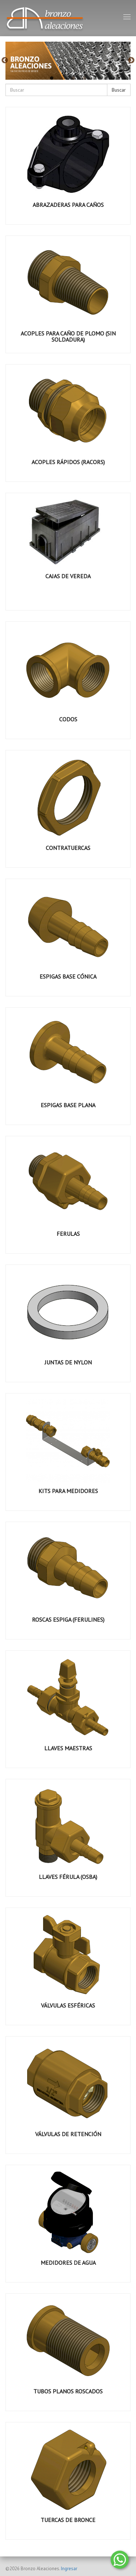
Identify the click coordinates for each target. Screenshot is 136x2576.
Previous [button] (4, 60)
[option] (68, 61)
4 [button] (84, 78)
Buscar (119, 90)
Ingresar (69, 2568)
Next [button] (131, 60)
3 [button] (73, 78)
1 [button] (51, 78)
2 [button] (62, 78)
